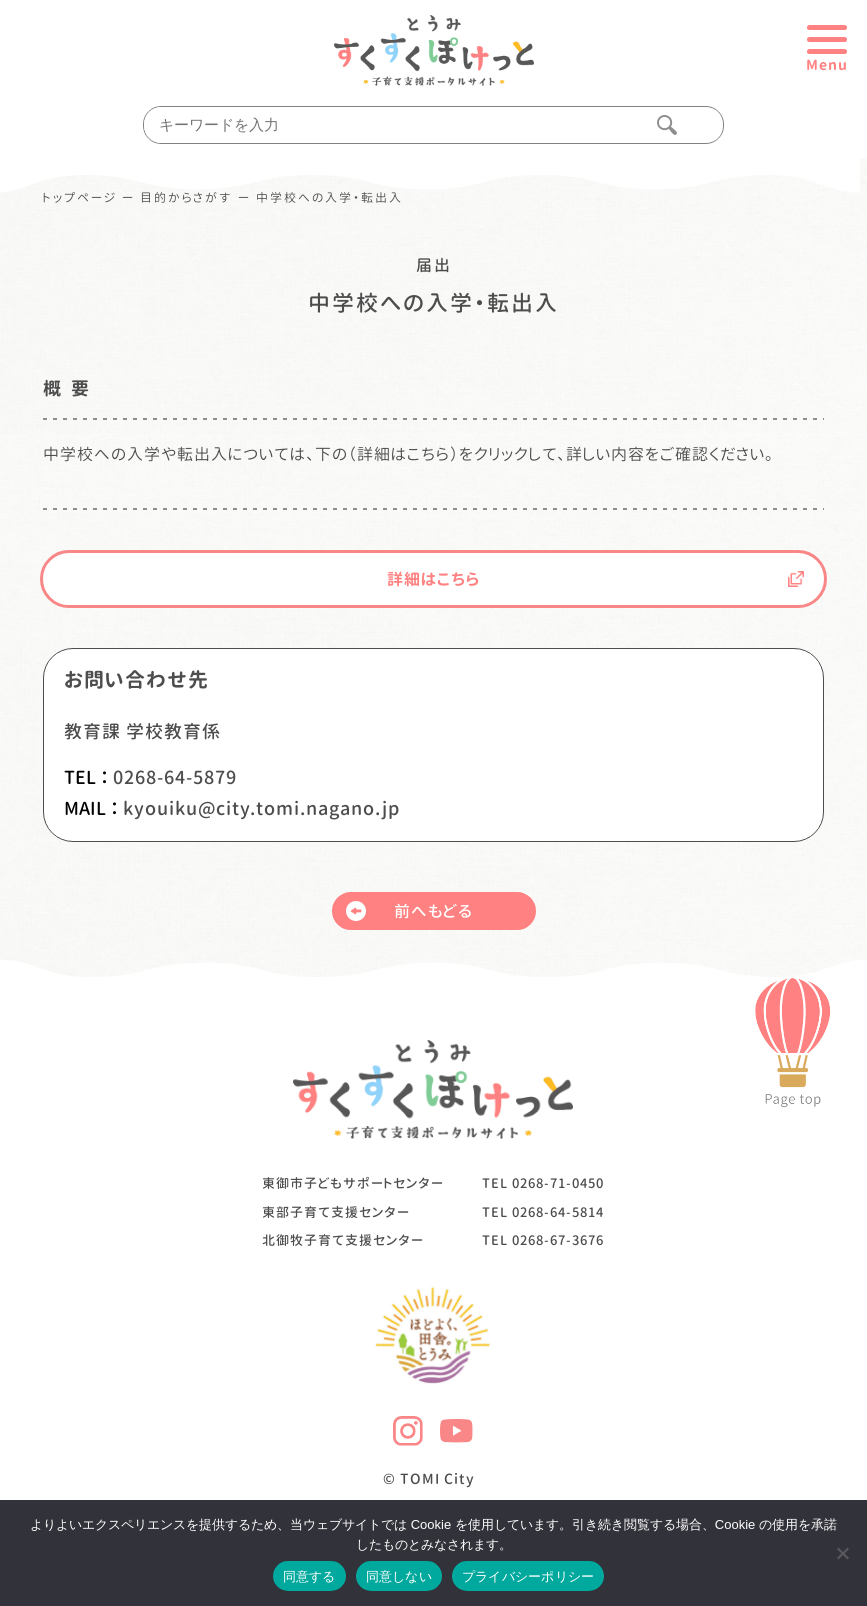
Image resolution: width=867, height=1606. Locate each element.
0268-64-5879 (175, 777)
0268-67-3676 (558, 1240)
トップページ (80, 198)
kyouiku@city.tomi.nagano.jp (261, 808)
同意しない (399, 1576)
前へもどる (410, 911)
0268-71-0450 (558, 1183)
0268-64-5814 (558, 1212)
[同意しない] (842, 1553)
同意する (309, 1576)
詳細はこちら (595, 579)
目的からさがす (186, 198)
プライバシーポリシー (528, 1576)
